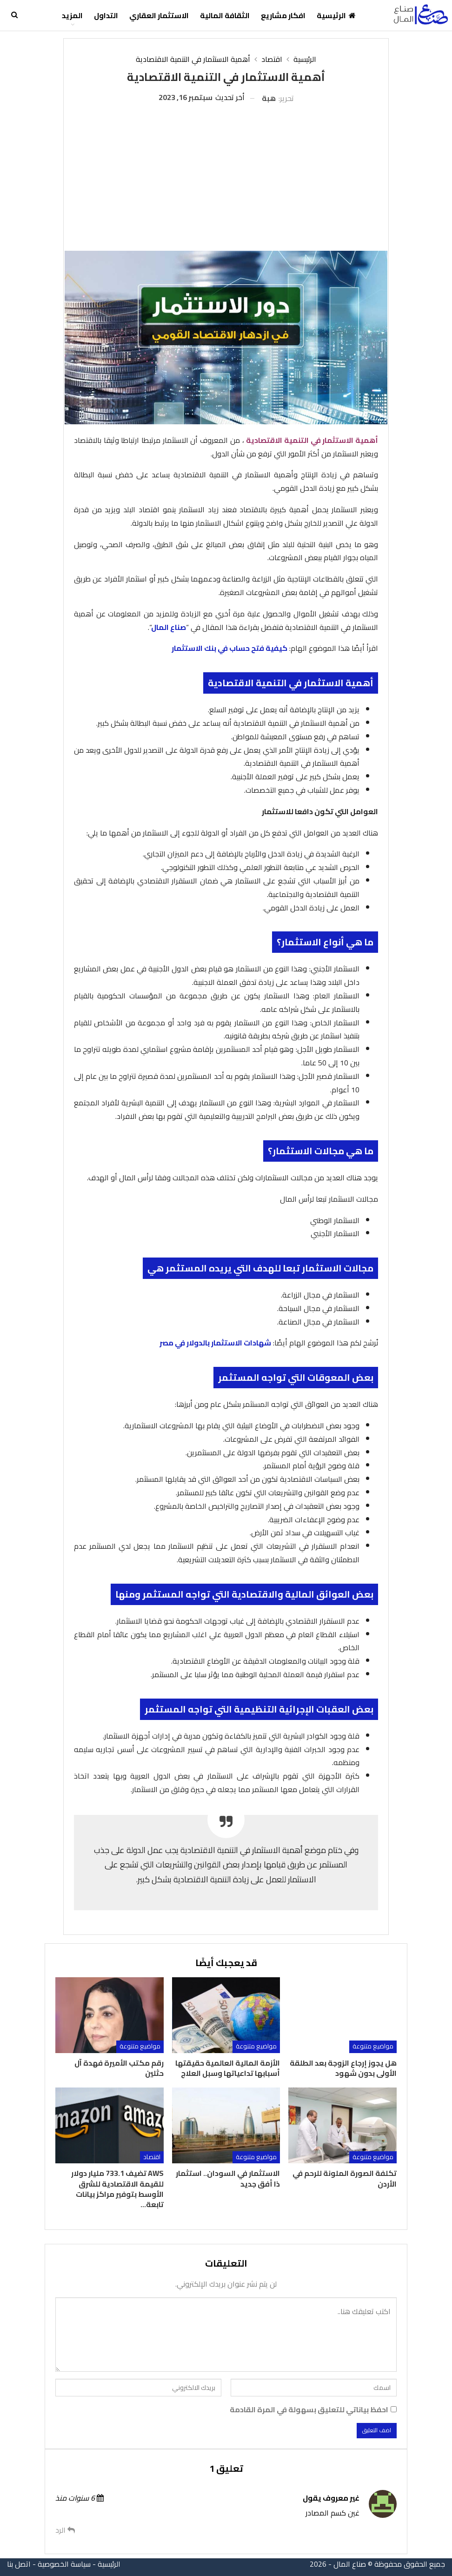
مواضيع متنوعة (372, 2046)
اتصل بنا (19, 2564)
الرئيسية (336, 15)
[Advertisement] (226, 174)
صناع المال (168, 627)
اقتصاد (151, 2157)
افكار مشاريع (283, 15)
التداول (106, 15)
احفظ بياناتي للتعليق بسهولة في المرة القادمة (309, 2409)
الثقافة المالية (225, 15)
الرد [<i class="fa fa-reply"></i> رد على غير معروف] (65, 2530)
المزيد (72, 15)
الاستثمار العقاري (159, 15)
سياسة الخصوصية (64, 2564)
